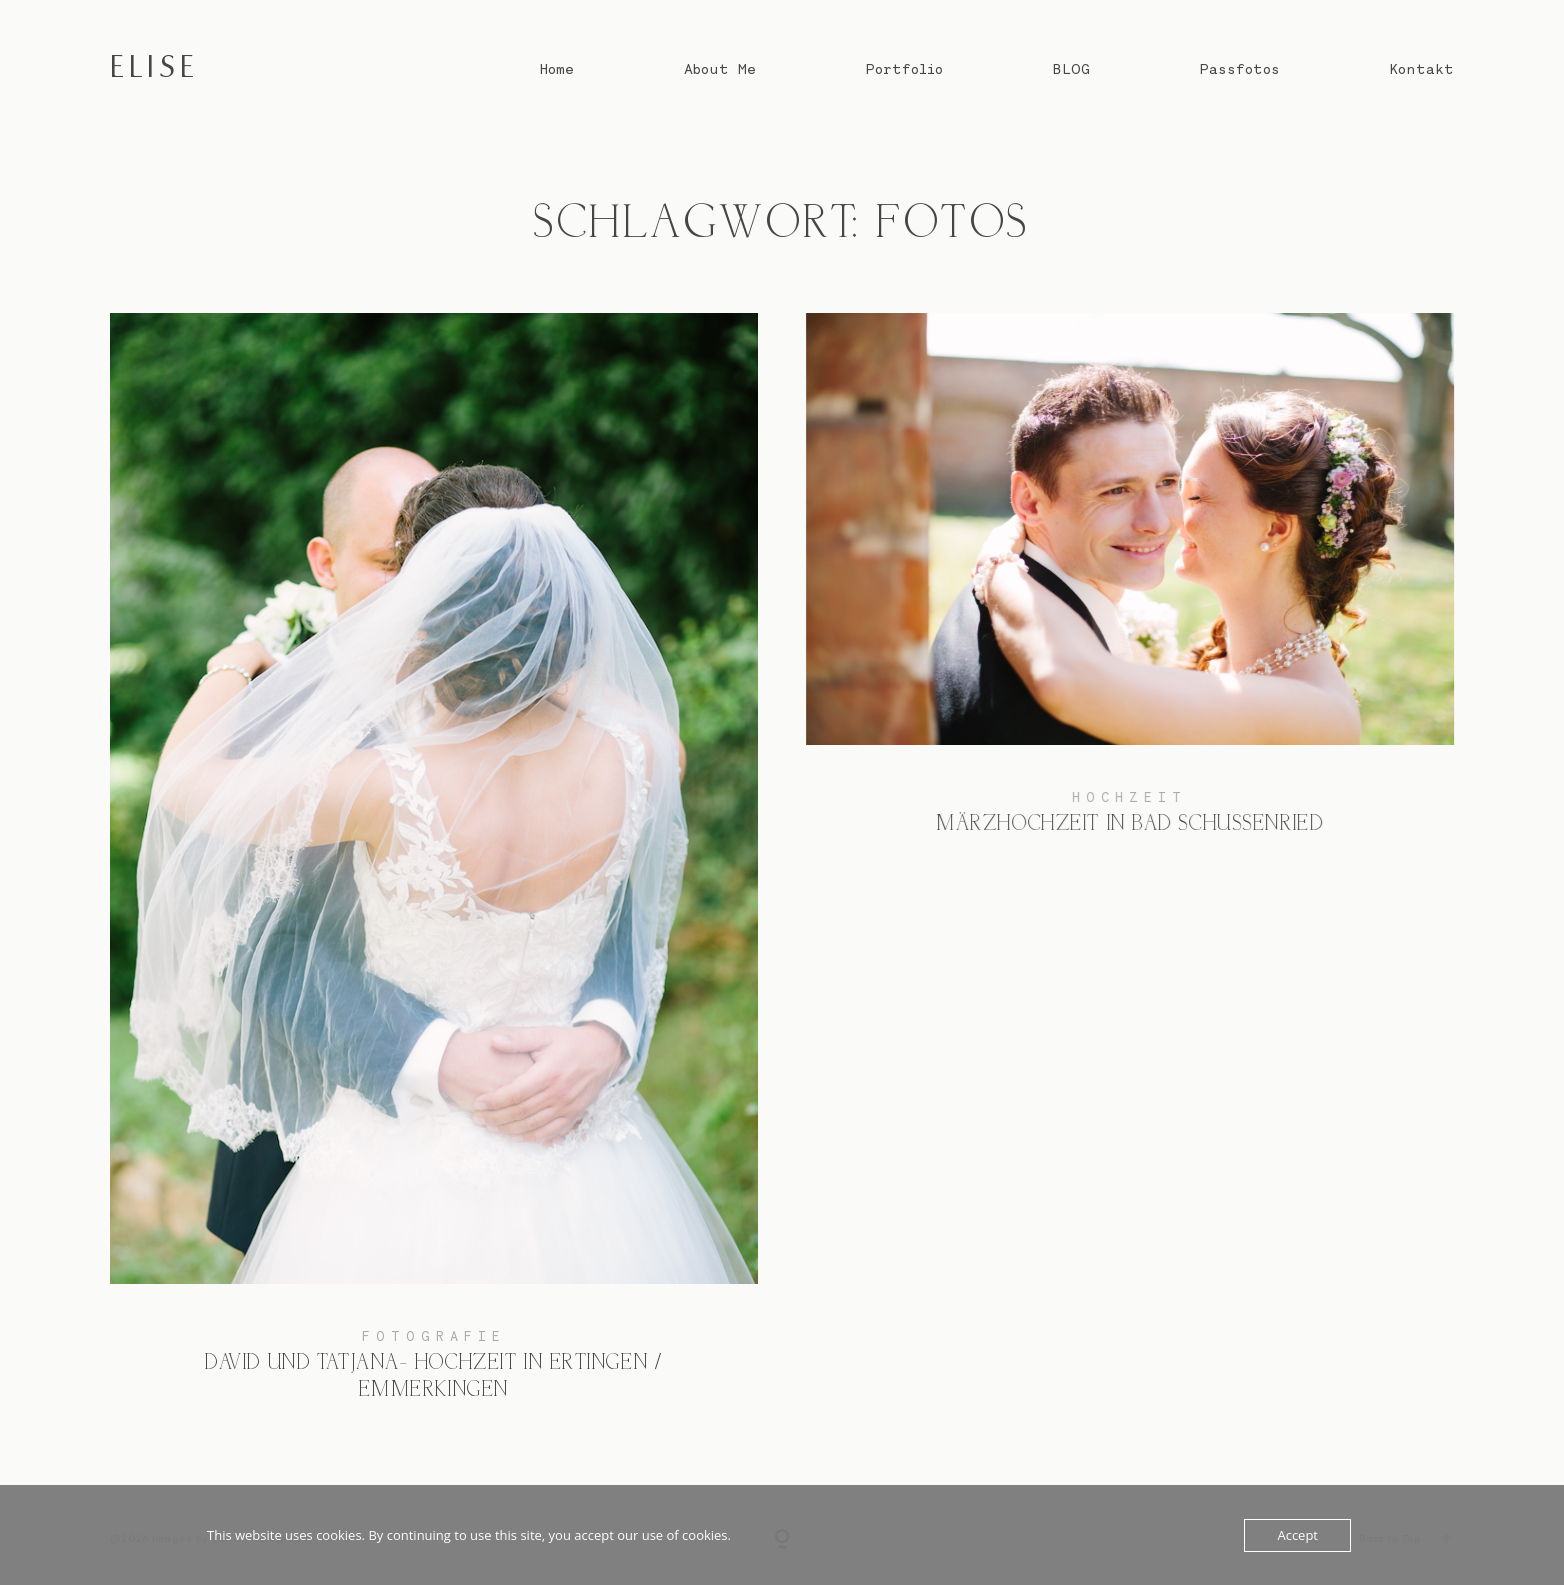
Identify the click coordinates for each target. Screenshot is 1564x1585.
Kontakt (1422, 69)
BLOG (1071, 69)
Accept (1297, 1535)
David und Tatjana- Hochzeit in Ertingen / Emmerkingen (434, 873)
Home (556, 69)
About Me (720, 69)
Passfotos (1240, 69)
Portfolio (904, 69)
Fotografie (434, 1336)
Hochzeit (1129, 797)
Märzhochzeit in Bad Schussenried (1130, 589)
